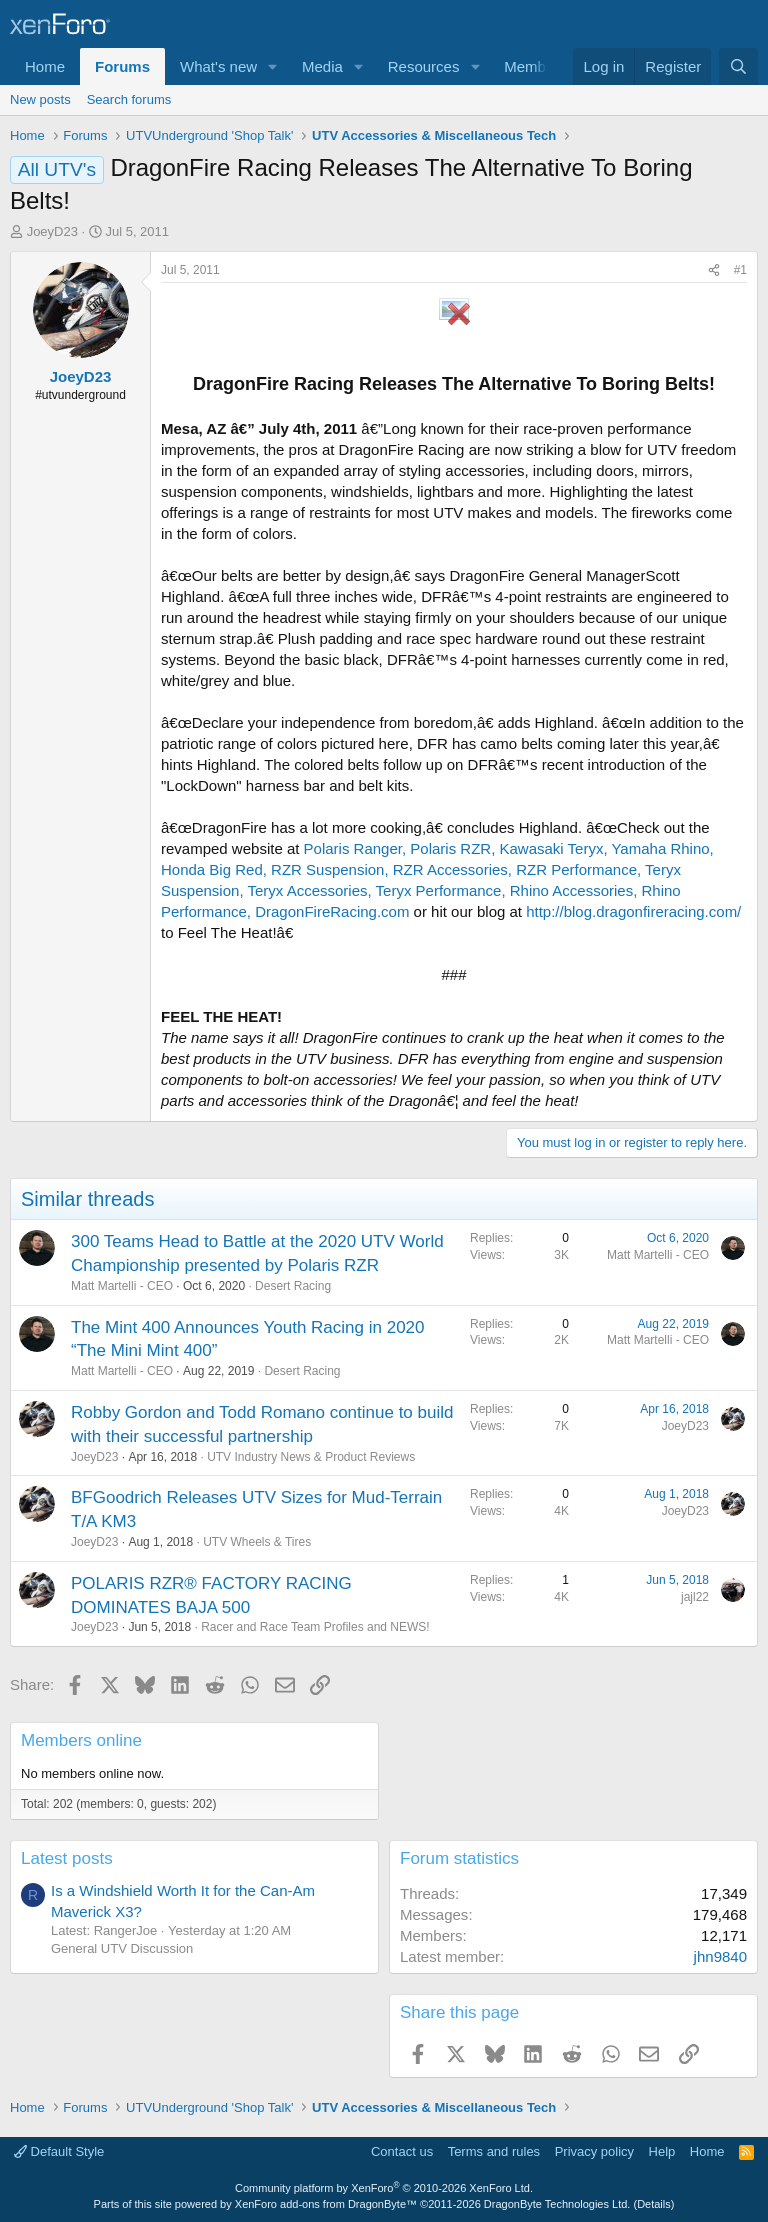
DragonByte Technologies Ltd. (557, 2204)
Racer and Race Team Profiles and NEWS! (315, 1627)
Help (662, 2151)
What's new (218, 66)
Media (322, 66)
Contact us (402, 2151)
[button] (273, 66)
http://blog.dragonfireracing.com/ (633, 911)
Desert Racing (293, 1286)
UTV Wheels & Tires (257, 1542)
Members (535, 66)
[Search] (738, 66)
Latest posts (67, 1858)
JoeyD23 (52, 231)
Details (654, 2204)
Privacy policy (594, 2151)
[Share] (714, 270)
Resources (424, 66)
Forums (122, 66)
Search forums (129, 99)
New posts (40, 99)
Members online (81, 1740)
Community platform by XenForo (384, 2188)
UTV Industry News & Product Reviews (311, 1457)
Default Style (59, 2151)
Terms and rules (494, 2151)
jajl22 (695, 1597)
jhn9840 (720, 1956)
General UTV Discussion (122, 1948)
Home (45, 66)
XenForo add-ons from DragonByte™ (326, 2204)
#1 (740, 270)
